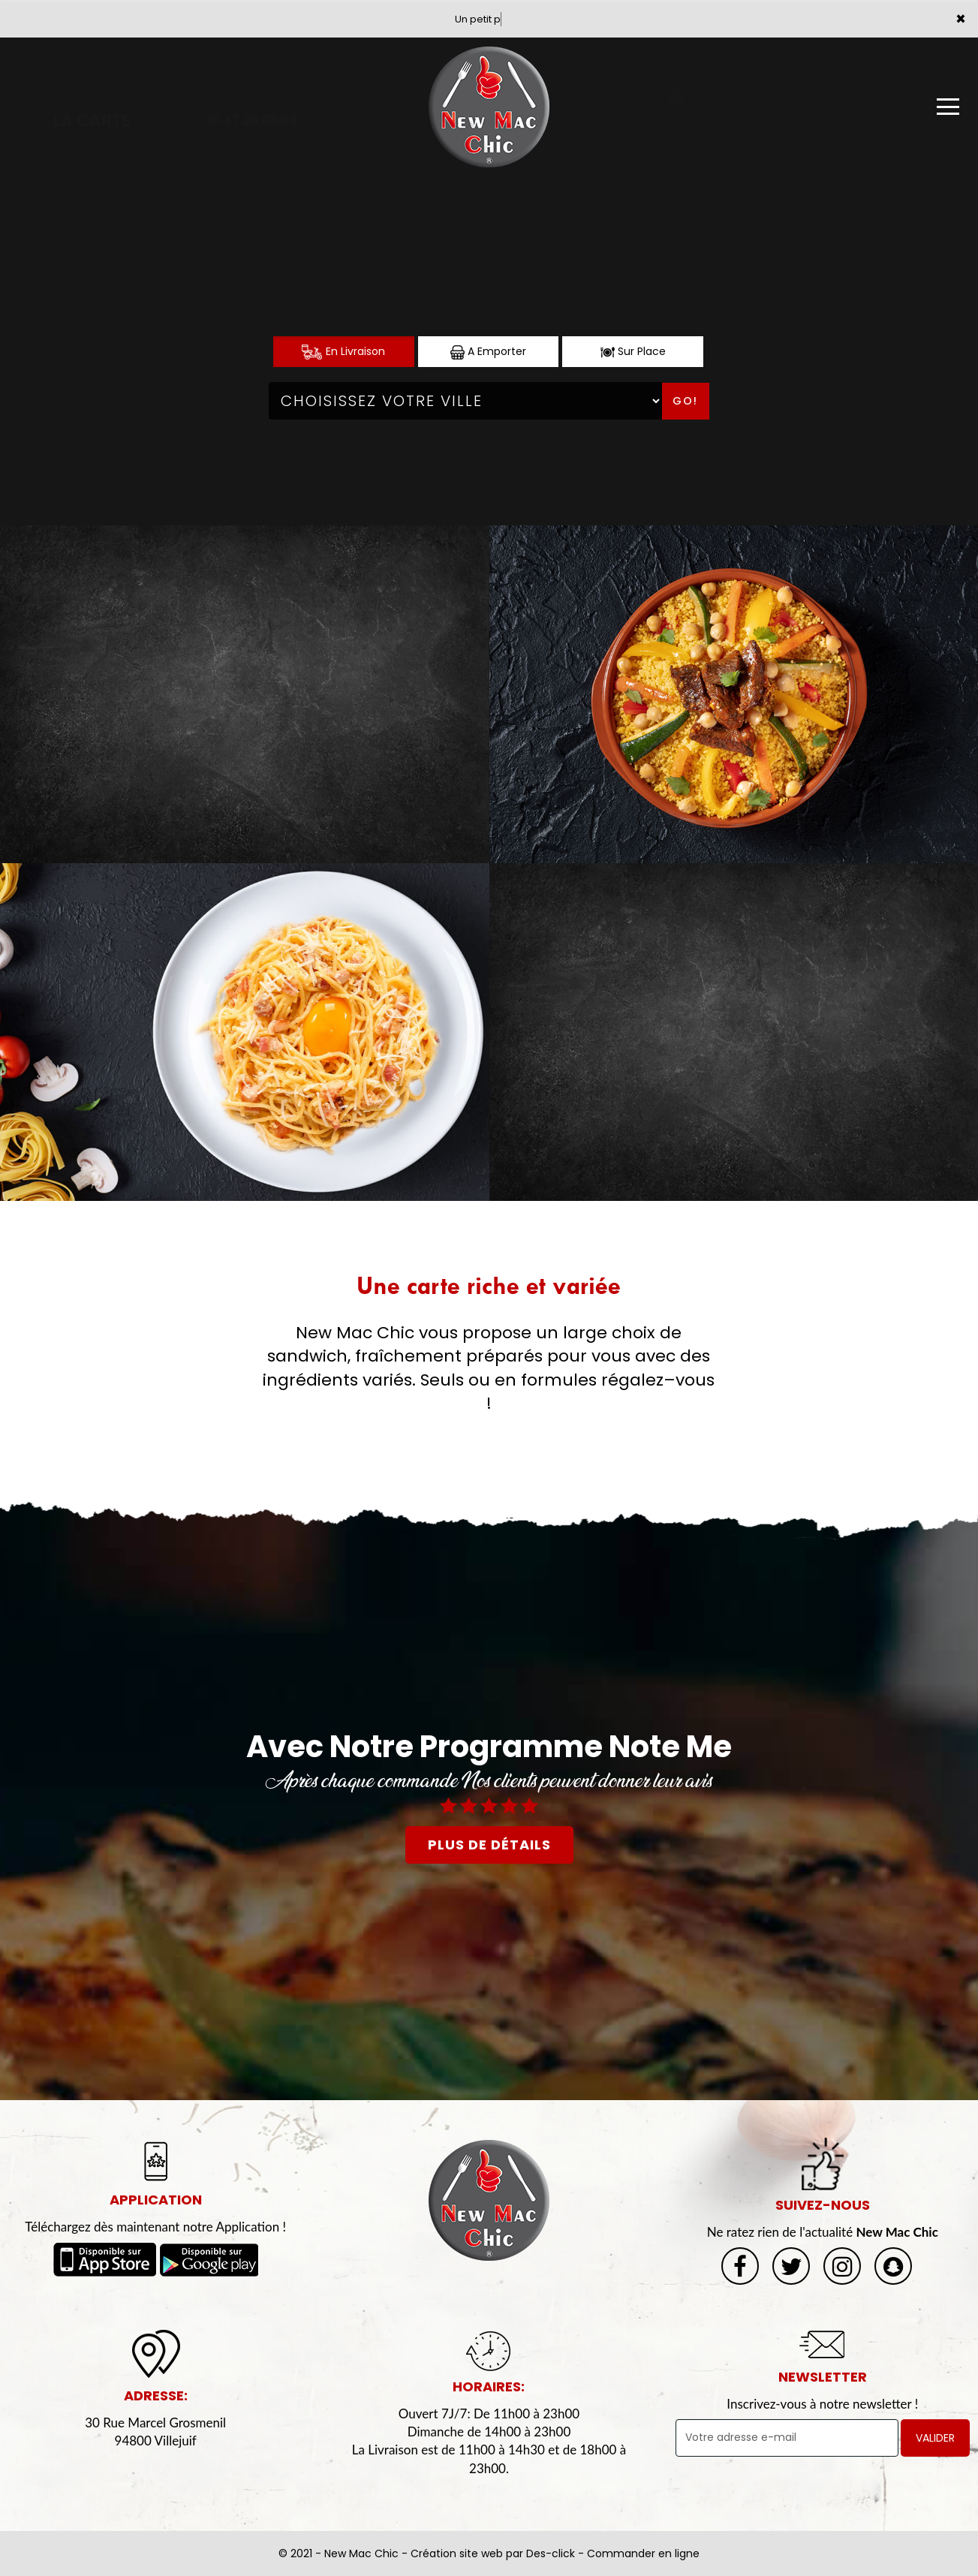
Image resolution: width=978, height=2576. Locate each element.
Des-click (550, 2553)
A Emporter (488, 352)
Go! (685, 400)
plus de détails (489, 1844)
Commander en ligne (643, 2553)
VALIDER (935, 2437)
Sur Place (633, 352)
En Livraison (343, 352)
